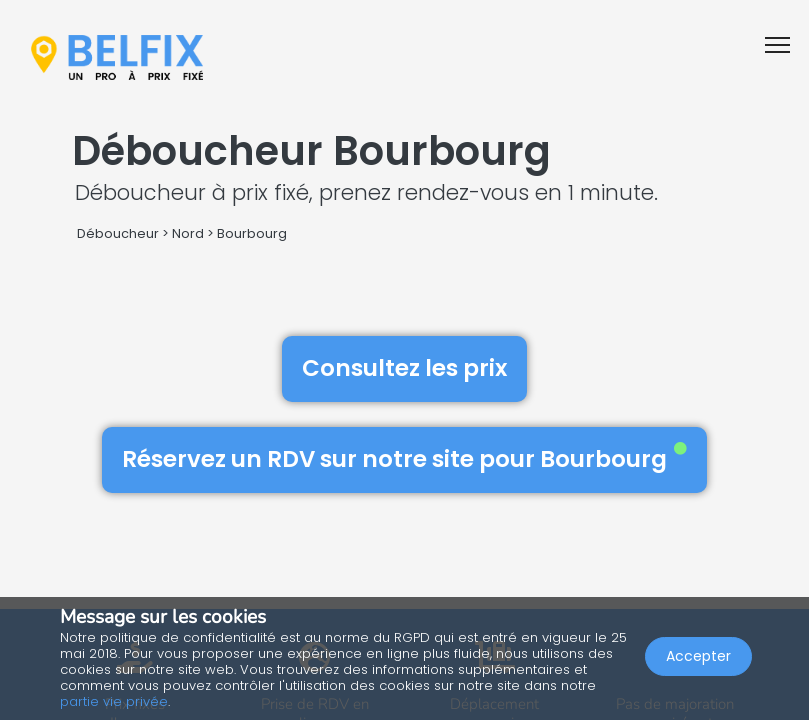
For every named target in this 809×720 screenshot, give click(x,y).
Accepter (698, 656)
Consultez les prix (404, 368)
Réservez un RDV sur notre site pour (404, 459)
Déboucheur (118, 233)
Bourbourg (252, 233)
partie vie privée (114, 701)
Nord (188, 233)
